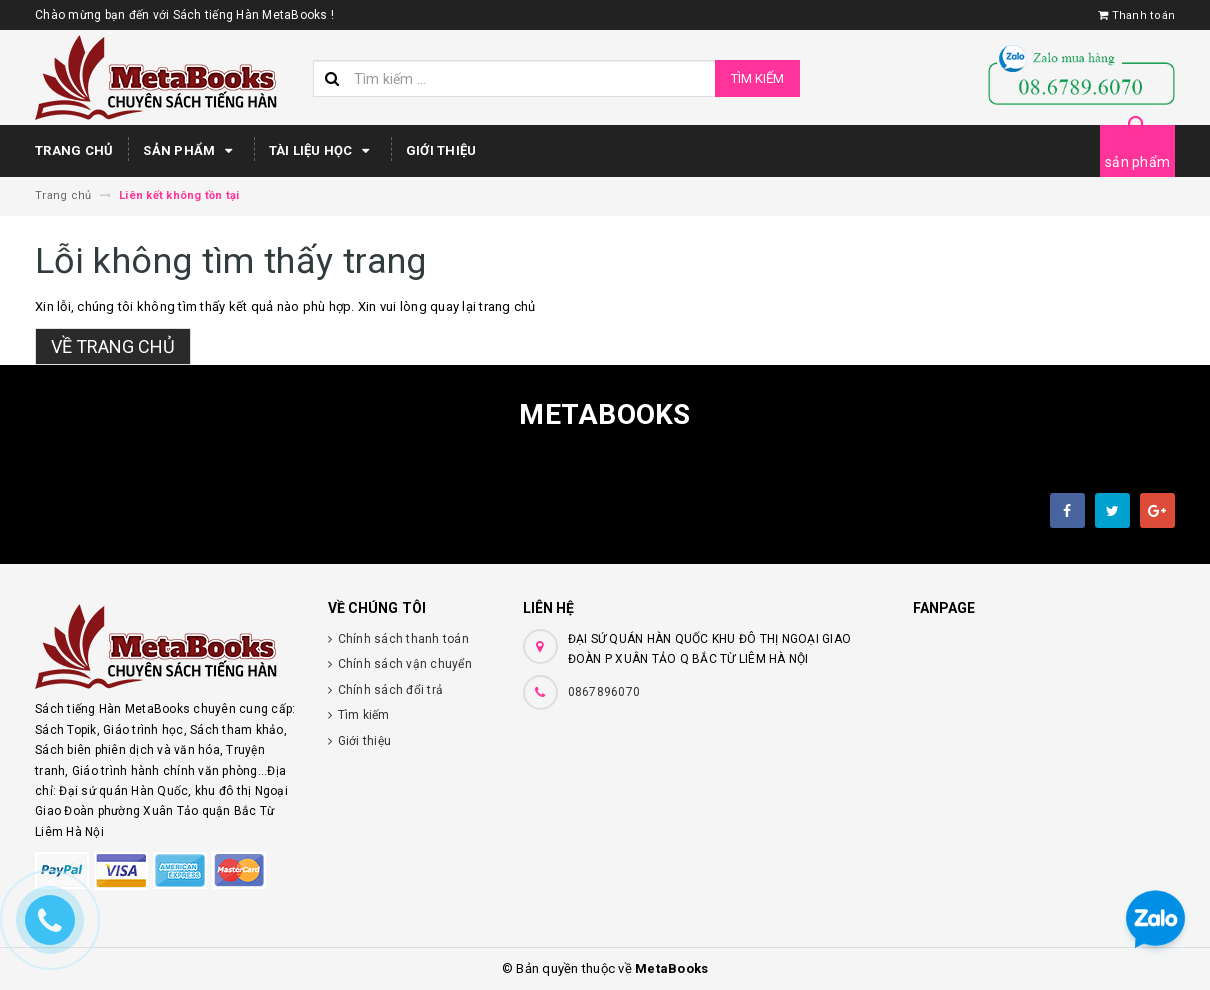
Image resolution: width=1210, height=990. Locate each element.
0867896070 (604, 692)
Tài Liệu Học (322, 151)
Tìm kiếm (757, 78)
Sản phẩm (190, 151)
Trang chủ (74, 150)
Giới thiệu (441, 150)
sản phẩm (1137, 162)
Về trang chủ (113, 346)
